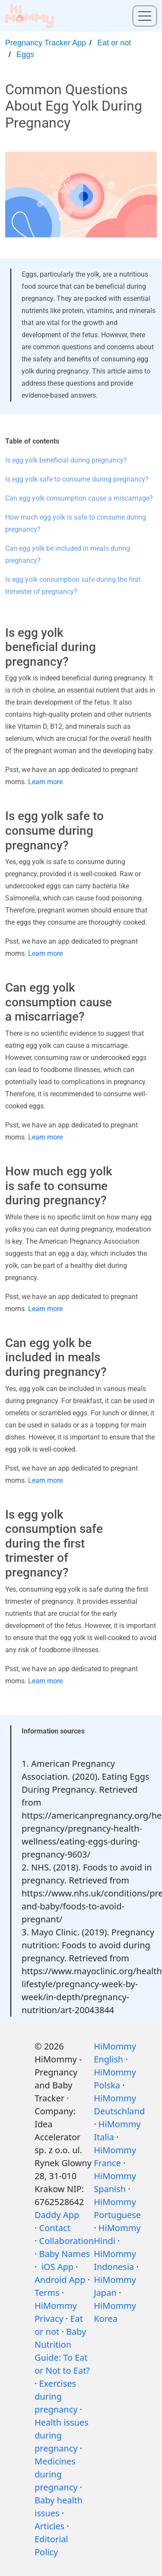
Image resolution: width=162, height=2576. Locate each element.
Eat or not (114, 42)
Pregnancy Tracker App (45, 42)
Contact (54, 2228)
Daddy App (57, 2215)
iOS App (57, 2267)
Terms (47, 2292)
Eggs (25, 54)
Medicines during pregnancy (56, 2474)
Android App (60, 2280)
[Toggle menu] (144, 16)
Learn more (45, 782)
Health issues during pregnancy (62, 2435)
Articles (49, 2526)
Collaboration (66, 2241)
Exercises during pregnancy (56, 2396)
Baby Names (64, 2254)
